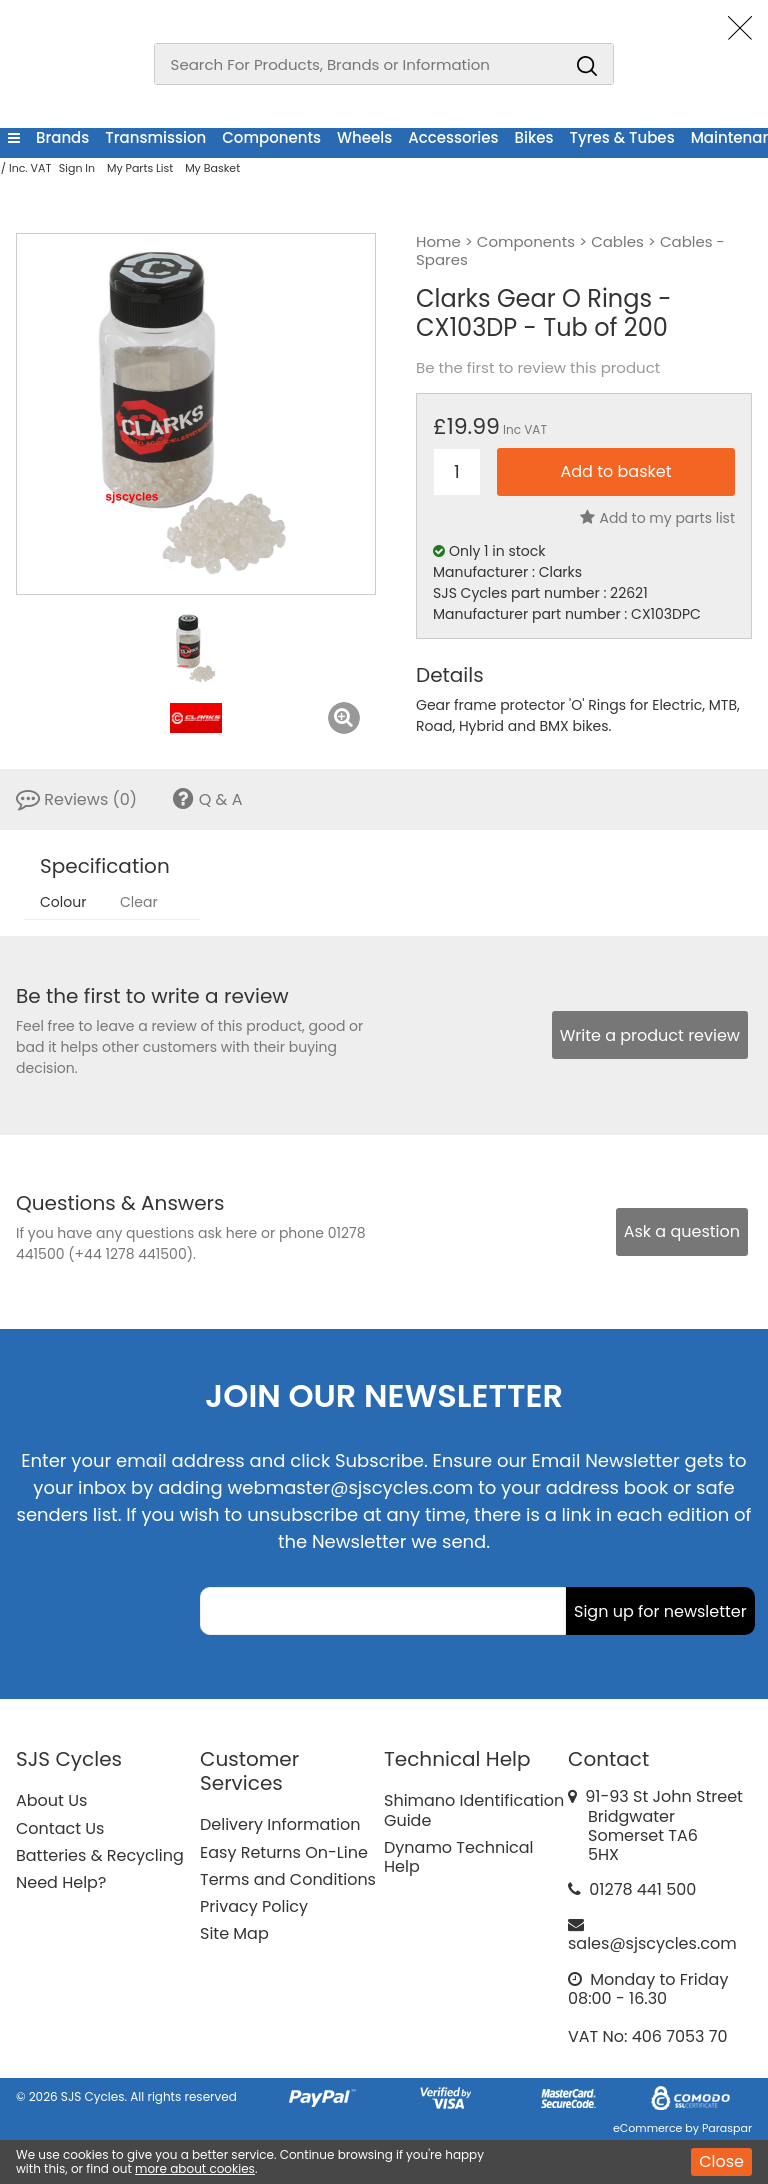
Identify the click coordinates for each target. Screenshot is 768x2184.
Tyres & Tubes (622, 137)
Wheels (364, 137)
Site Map (234, 1933)
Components (271, 137)
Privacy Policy (254, 1906)
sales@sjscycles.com (652, 1943)
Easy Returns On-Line (284, 1852)
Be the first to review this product (538, 368)
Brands (62, 137)
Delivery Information (280, 1824)
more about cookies (195, 2168)
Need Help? (61, 1882)
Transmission (155, 137)
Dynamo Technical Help (459, 1857)
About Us (51, 1800)
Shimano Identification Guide (474, 1810)
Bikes (534, 137)
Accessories (453, 137)
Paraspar (727, 2128)
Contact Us (60, 1828)
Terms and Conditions (288, 1879)
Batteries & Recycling (100, 1855)
